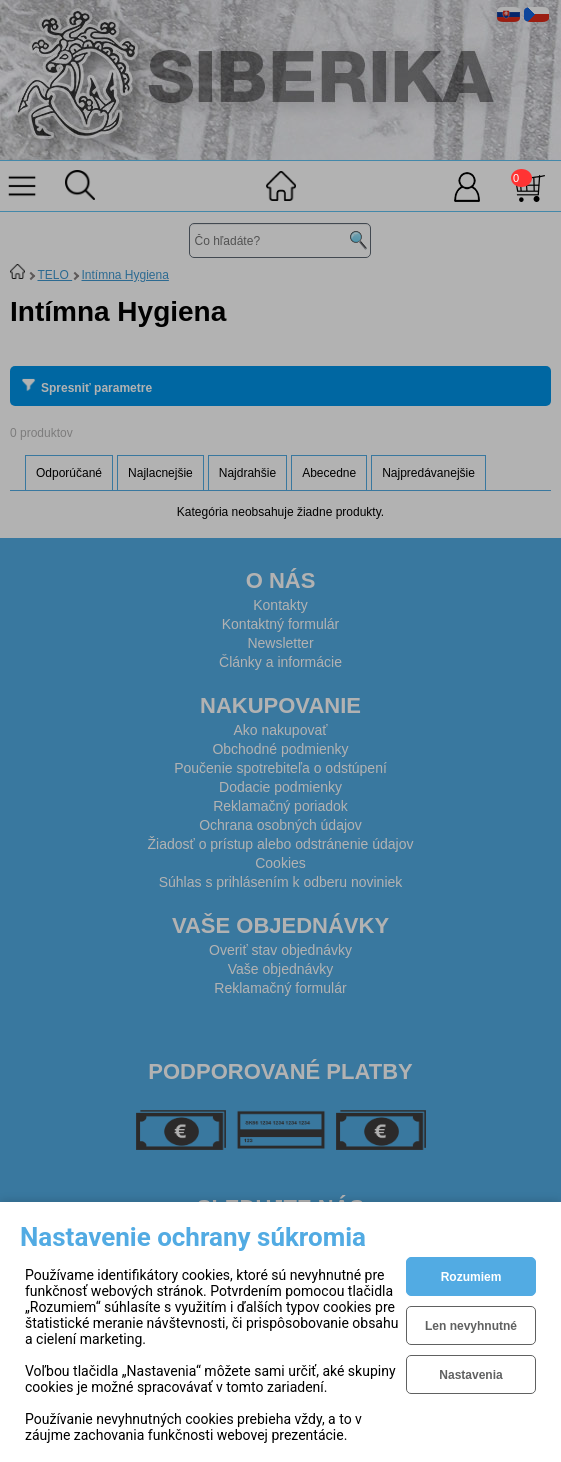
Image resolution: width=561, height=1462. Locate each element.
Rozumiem (471, 1277)
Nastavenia (470, 1375)
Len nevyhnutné (471, 1326)
